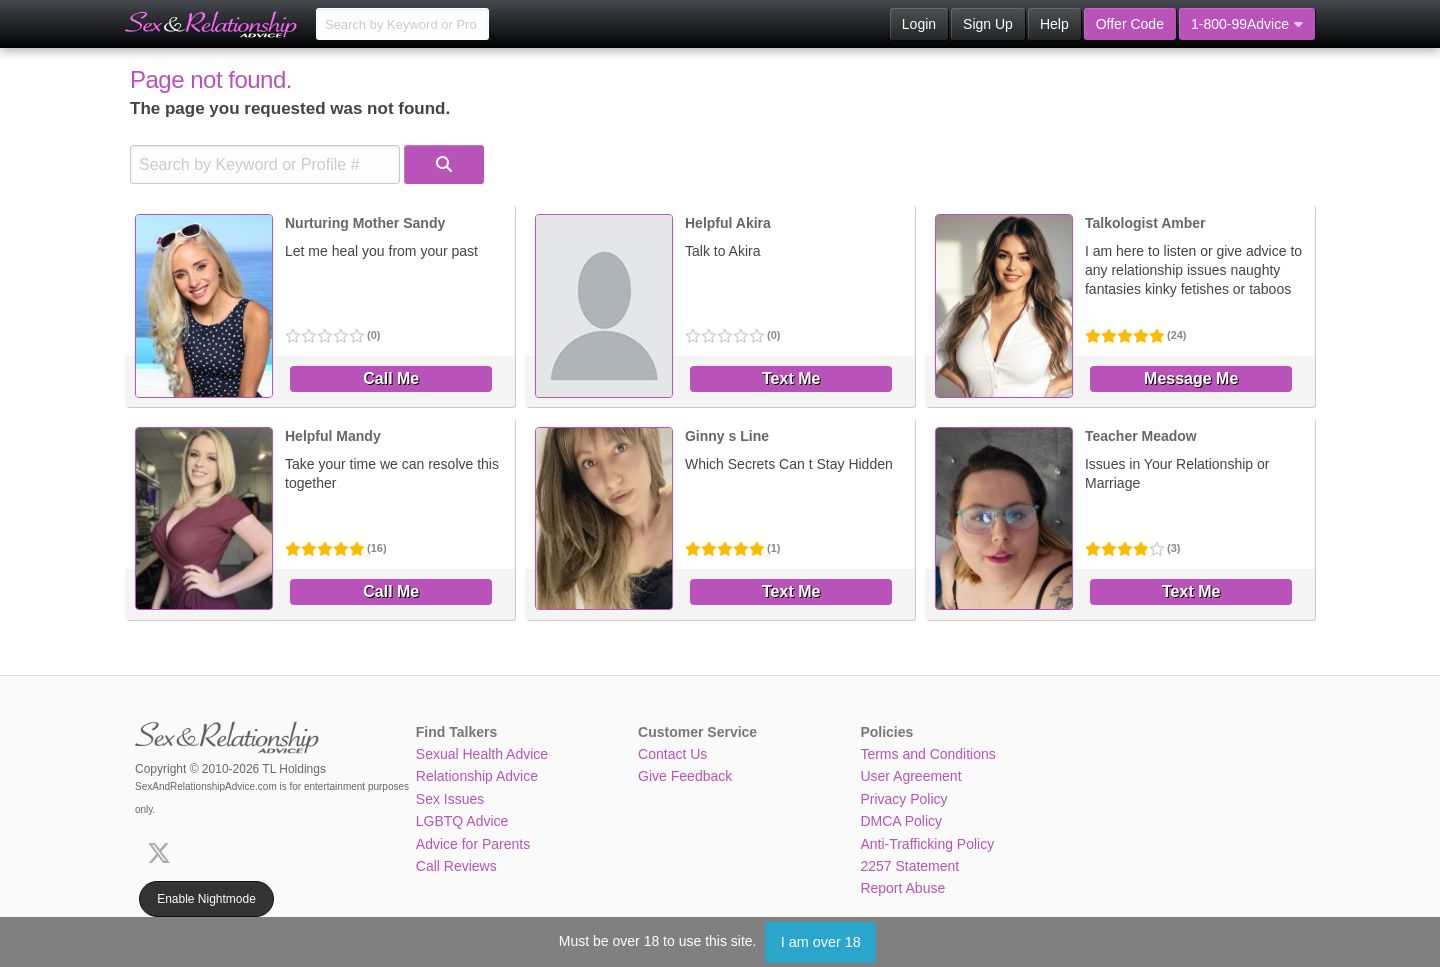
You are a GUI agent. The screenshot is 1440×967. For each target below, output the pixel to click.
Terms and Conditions (927, 754)
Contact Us (672, 754)
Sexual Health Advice (482, 754)
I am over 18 (821, 942)
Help (1054, 24)
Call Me (391, 378)
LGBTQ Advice (462, 821)
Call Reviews (456, 866)
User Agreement (910, 776)
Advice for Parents (473, 844)
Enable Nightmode (206, 899)
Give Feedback (685, 776)
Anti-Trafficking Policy (927, 844)
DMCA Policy (901, 821)
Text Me (791, 378)
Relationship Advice (477, 776)
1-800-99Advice (1247, 24)
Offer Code (1130, 24)
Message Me (1191, 378)
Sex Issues (450, 799)
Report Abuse (902, 888)
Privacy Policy (903, 799)
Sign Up (988, 24)
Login (919, 24)
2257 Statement (909, 866)
